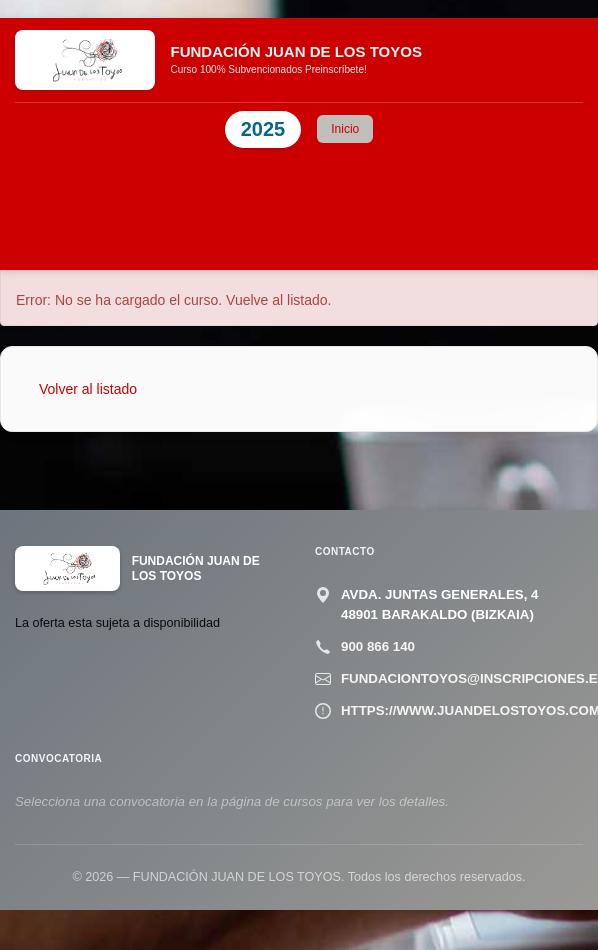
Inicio (345, 129)
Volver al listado (88, 389)
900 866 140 (378, 646)
